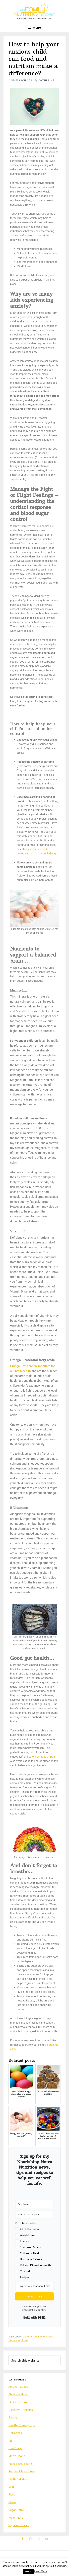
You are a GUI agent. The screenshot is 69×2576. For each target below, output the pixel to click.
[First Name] (34, 2204)
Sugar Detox (16, 2510)
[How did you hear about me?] (34, 2286)
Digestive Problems (20, 2410)
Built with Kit (34, 2317)
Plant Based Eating (20, 2464)
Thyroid (25, 2271)
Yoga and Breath (18, 2525)
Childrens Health (32, 2336)
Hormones (14, 2340)
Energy (24, 2241)
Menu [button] (37, 27)
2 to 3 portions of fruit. (42, 1756)
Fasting (13, 2417)
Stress (24, 2340)
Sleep (11, 2494)
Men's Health (16, 2456)
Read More (40, 2571)
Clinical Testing (17, 2402)
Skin (11, 2487)
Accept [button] (28, 2571)
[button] (34, 2250)
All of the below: (30, 2229)
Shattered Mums (30, 2247)
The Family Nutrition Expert (35, 11)
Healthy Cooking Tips (21, 2425)
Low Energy (15, 2448)
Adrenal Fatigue (18, 2387)
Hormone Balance (31, 2259)
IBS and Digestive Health (35, 2265)
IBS (10, 2440)
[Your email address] (34, 2214)
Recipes (24, 2277)
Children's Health (30, 2253)
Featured (48, 2336)
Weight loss (15, 2517)
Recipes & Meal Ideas (21, 2471)
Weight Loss (27, 2235)
